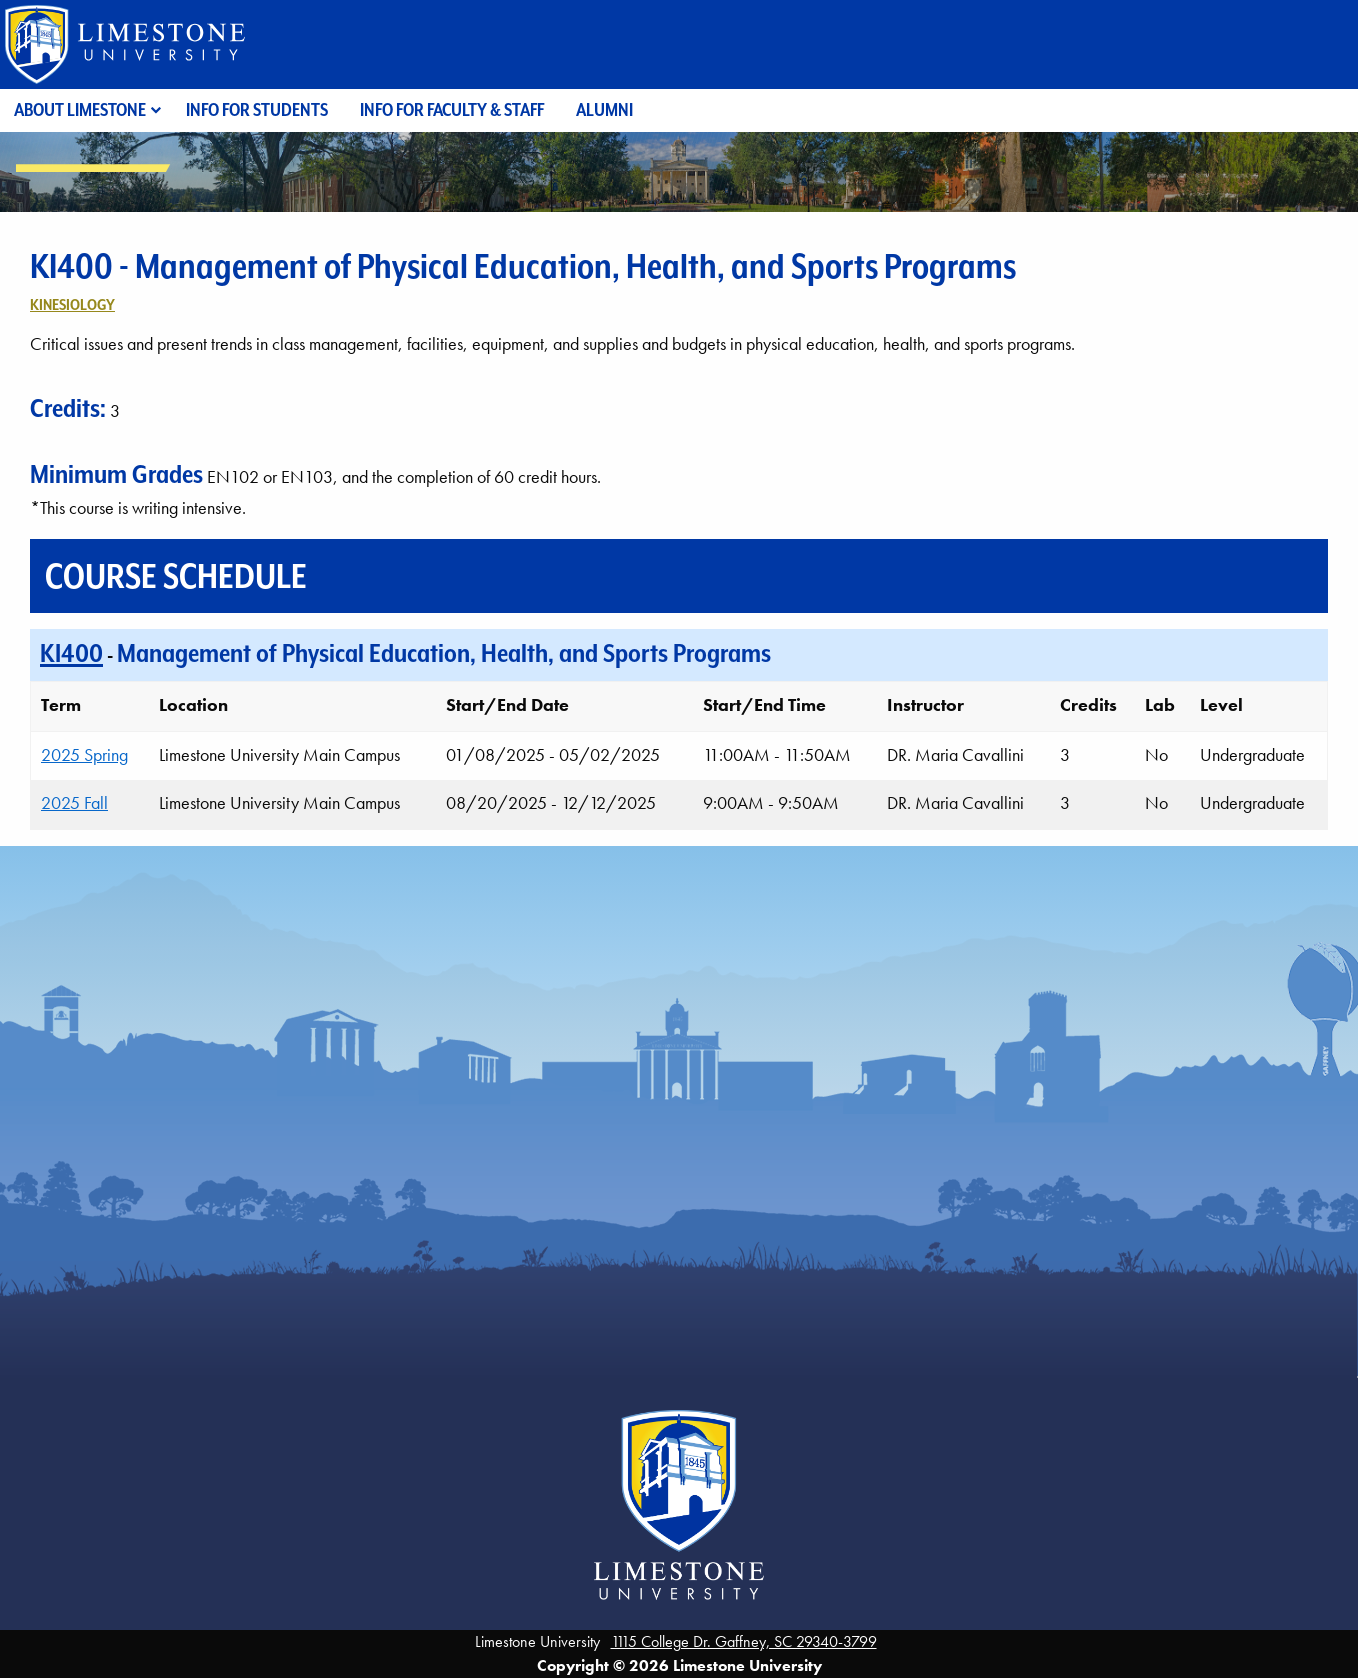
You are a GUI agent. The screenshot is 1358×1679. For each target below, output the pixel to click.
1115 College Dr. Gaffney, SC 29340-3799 (744, 1641)
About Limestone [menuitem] (80, 109)
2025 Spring (84, 755)
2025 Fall (74, 803)
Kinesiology (72, 304)
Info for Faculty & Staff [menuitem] (452, 109)
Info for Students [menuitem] (257, 109)
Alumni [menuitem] (604, 109)
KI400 (71, 653)
